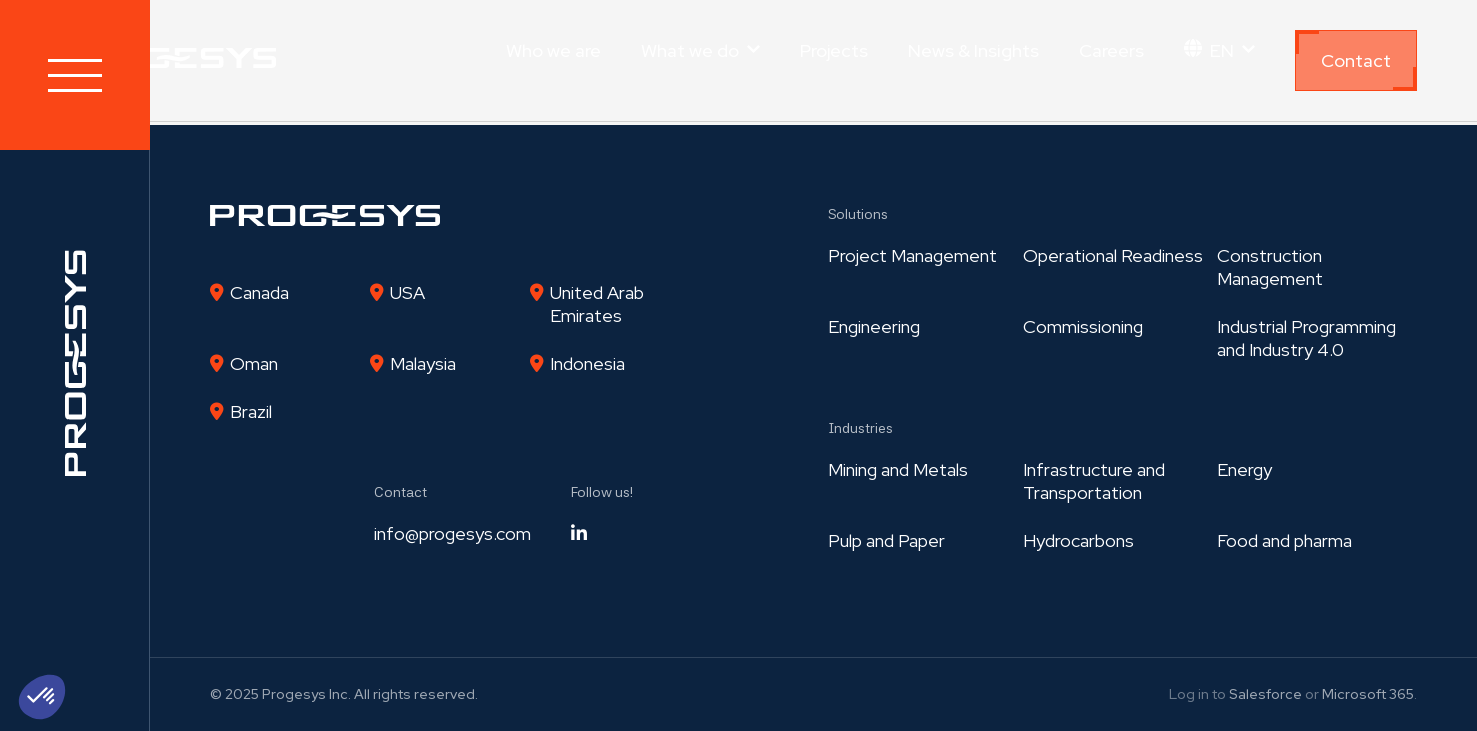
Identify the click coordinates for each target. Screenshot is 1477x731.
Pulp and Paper (886, 540)
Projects (834, 50)
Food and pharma (1284, 540)
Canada (259, 292)
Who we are (553, 50)
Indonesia (587, 363)
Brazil (251, 411)
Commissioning (1083, 326)
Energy (1244, 469)
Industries (860, 428)
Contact (1356, 60)
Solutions (858, 214)
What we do (690, 50)
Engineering (874, 326)
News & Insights (973, 50)
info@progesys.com (452, 533)
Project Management (912, 255)
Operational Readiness (1113, 255)
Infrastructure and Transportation (1094, 481)
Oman (254, 363)
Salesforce (1265, 694)
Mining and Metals (898, 469)
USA (407, 292)
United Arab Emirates (597, 304)
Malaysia (423, 363)
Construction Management (1270, 267)
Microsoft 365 (1368, 694)
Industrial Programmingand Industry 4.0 (1306, 338)
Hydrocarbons (1078, 540)
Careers (1111, 50)
